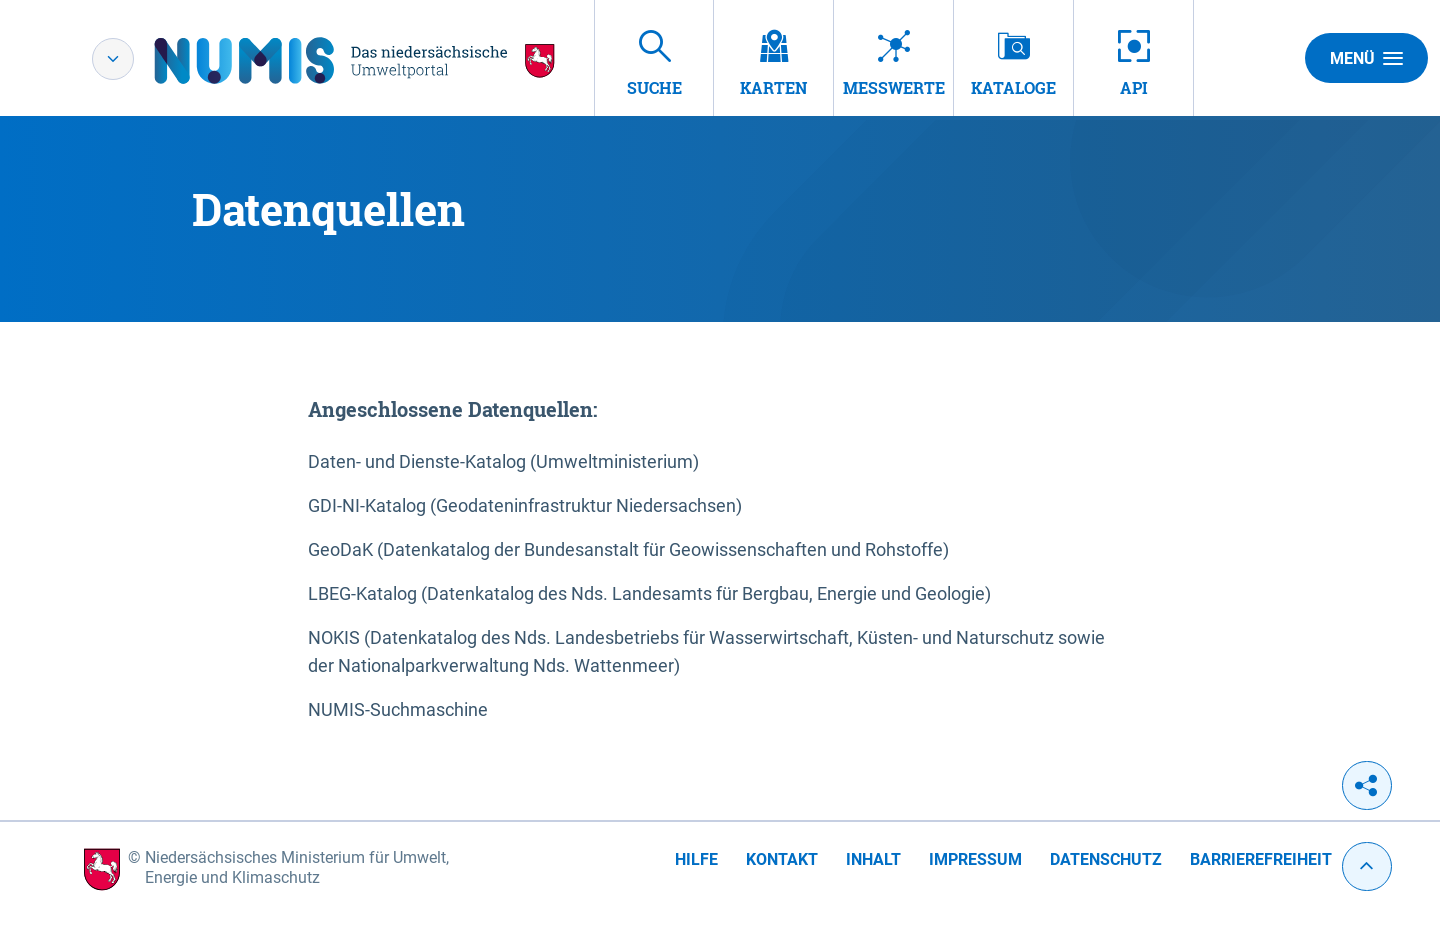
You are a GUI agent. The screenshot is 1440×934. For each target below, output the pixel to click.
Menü (1366, 58)
